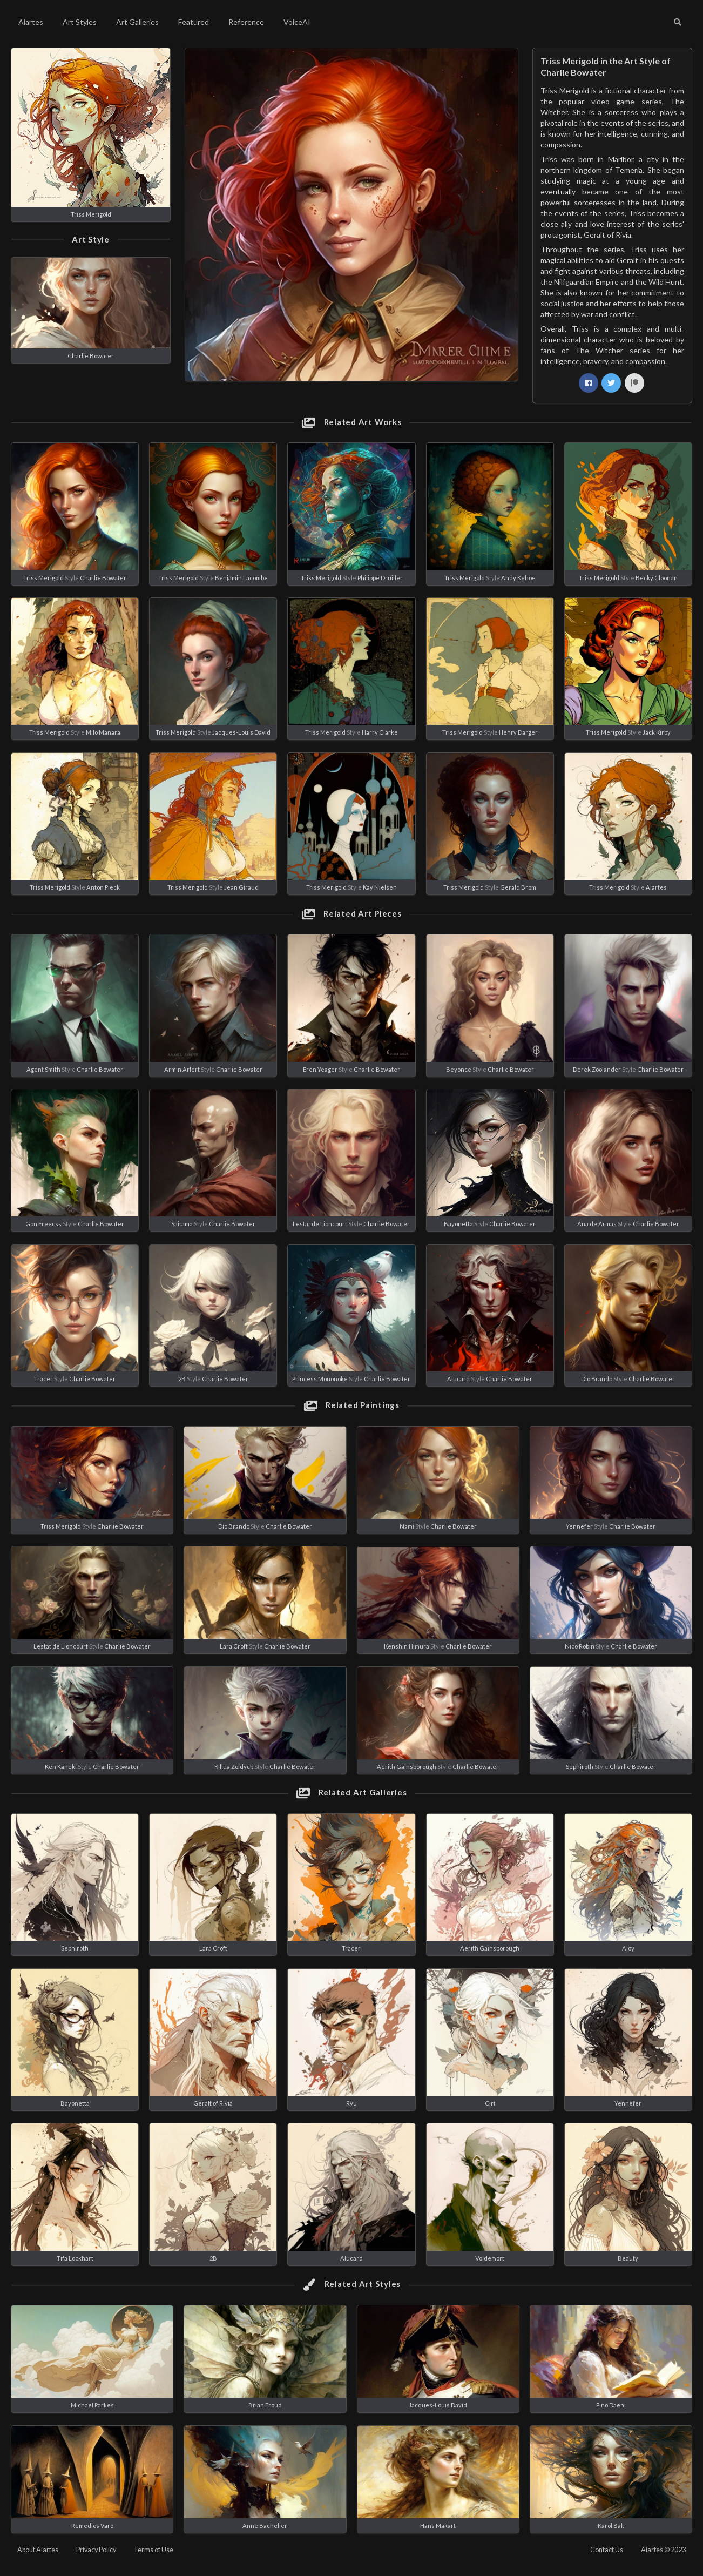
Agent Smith (43, 1069)
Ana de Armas (597, 1223)
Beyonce (458, 1069)
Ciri (490, 2103)
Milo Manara (103, 732)
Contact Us (606, 2550)
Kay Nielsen (380, 887)
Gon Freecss (43, 1223)
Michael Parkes (92, 2405)
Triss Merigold (91, 214)
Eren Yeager (320, 1069)
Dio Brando (596, 1378)
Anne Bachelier (264, 2525)
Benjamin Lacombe (241, 577)
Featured (193, 21)
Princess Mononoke (320, 1378)
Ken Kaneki (61, 1766)
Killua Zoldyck (233, 1766)
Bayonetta (458, 1223)
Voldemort (489, 2258)
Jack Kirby (657, 732)
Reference (246, 21)
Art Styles (80, 21)
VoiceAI (296, 21)
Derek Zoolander (597, 1069)
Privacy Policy (96, 2550)
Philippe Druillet (379, 577)
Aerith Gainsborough (406, 1766)
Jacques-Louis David (241, 732)
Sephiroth (579, 1766)
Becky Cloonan (657, 577)
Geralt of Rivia (213, 2103)
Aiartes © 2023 (663, 2550)
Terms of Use (153, 2550)
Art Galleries (137, 21)
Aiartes (30, 21)
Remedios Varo (92, 2525)
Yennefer (579, 1526)
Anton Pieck (103, 887)
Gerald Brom (518, 887)
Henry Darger (518, 732)
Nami (407, 1526)
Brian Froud (265, 2405)
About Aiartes (37, 2550)
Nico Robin (579, 1646)
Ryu (351, 2103)
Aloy (628, 1948)
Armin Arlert (182, 1069)
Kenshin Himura (407, 1646)
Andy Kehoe (518, 577)
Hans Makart (438, 2525)
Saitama (182, 1223)
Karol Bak (611, 2525)
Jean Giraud (241, 887)
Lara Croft (234, 1646)
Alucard (458, 1378)
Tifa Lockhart (75, 2258)
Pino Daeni (611, 2405)
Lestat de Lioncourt (320, 1223)
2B (182, 1378)
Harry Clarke (380, 732)
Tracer (43, 1378)
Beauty (628, 2258)
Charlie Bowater (90, 355)
